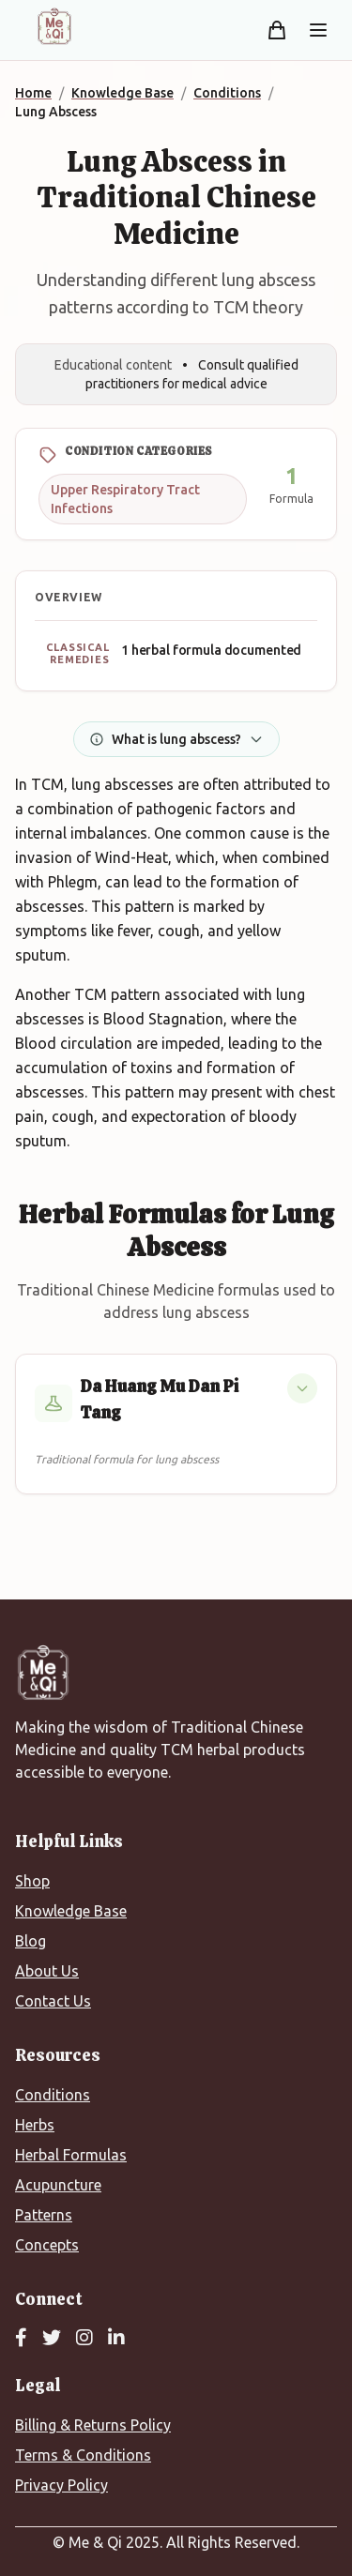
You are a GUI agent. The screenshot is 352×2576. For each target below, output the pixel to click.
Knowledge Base (71, 1910)
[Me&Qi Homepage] (54, 26)
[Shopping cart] (277, 30)
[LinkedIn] (116, 2338)
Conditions (52, 2094)
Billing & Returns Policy (93, 2425)
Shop (32, 1880)
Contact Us (53, 2001)
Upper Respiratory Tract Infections (125, 499)
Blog (30, 1940)
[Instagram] (84, 2338)
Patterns (43, 2214)
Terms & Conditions (83, 2455)
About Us (47, 1970)
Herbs (34, 2124)
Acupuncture (58, 2184)
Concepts (47, 2244)
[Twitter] (51, 2338)
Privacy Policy (61, 2485)
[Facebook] (21, 2338)
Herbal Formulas (71, 2154)
